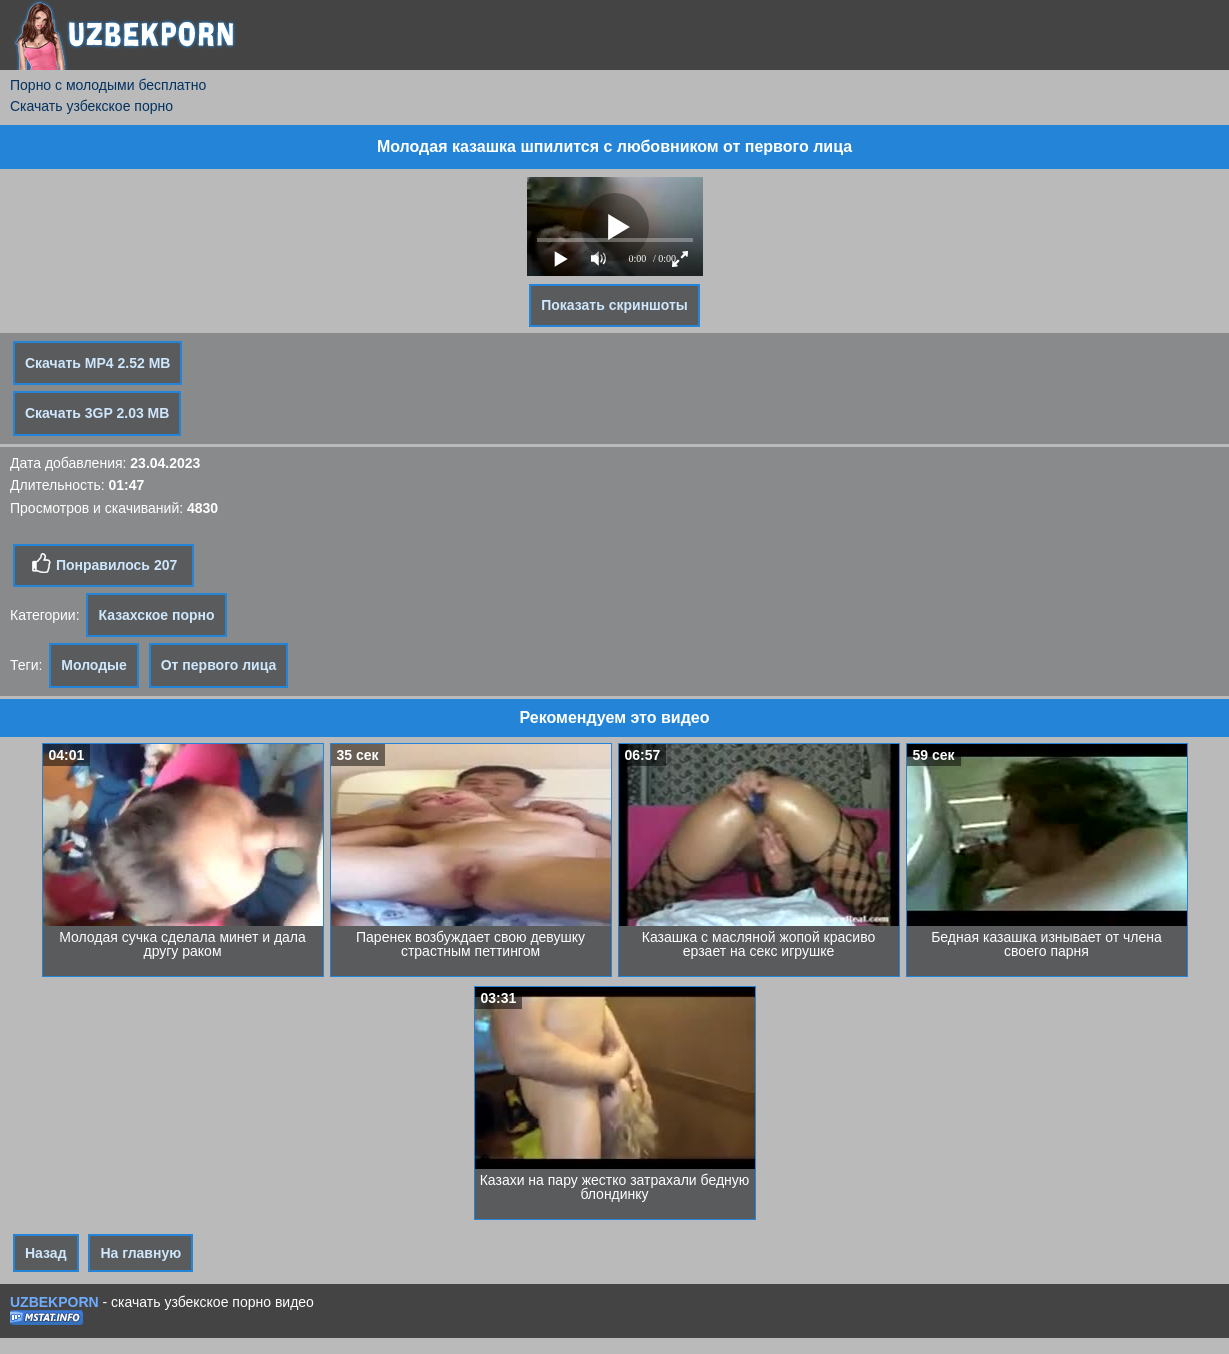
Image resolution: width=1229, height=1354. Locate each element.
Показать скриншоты (614, 305)
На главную (140, 1253)
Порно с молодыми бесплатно (108, 85)
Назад (46, 1253)
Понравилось (103, 564)
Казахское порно (156, 615)
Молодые (94, 665)
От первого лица (219, 665)
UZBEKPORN (54, 1302)
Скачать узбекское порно (91, 106)
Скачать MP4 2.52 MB (97, 363)
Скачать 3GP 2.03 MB (97, 413)
